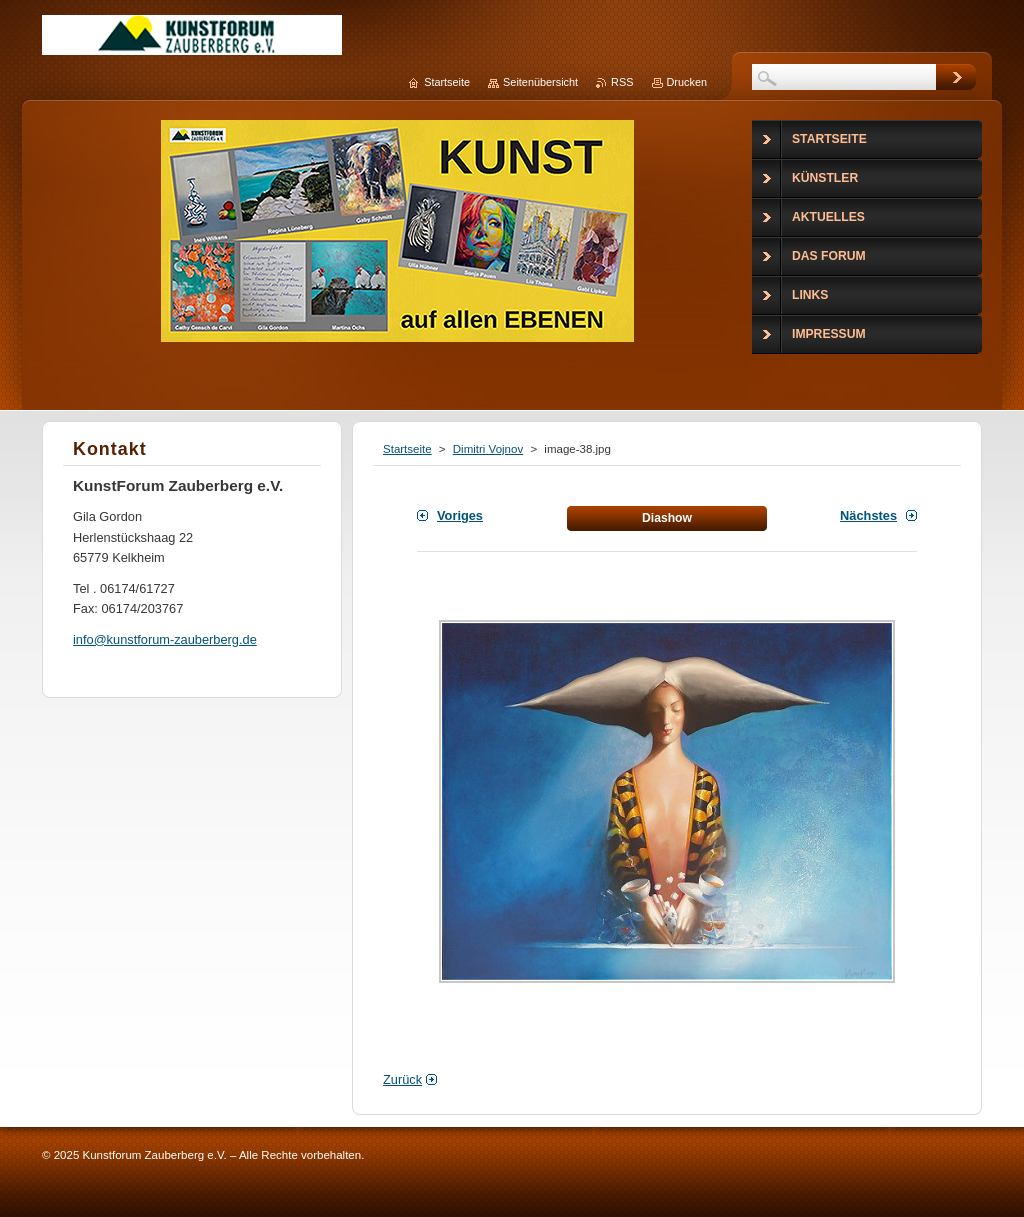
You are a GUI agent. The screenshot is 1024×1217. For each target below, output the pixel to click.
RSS (622, 82)
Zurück (402, 1079)
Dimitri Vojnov (488, 449)
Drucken (687, 82)
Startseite (407, 449)
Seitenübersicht (540, 82)
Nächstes (868, 515)
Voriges (460, 515)
